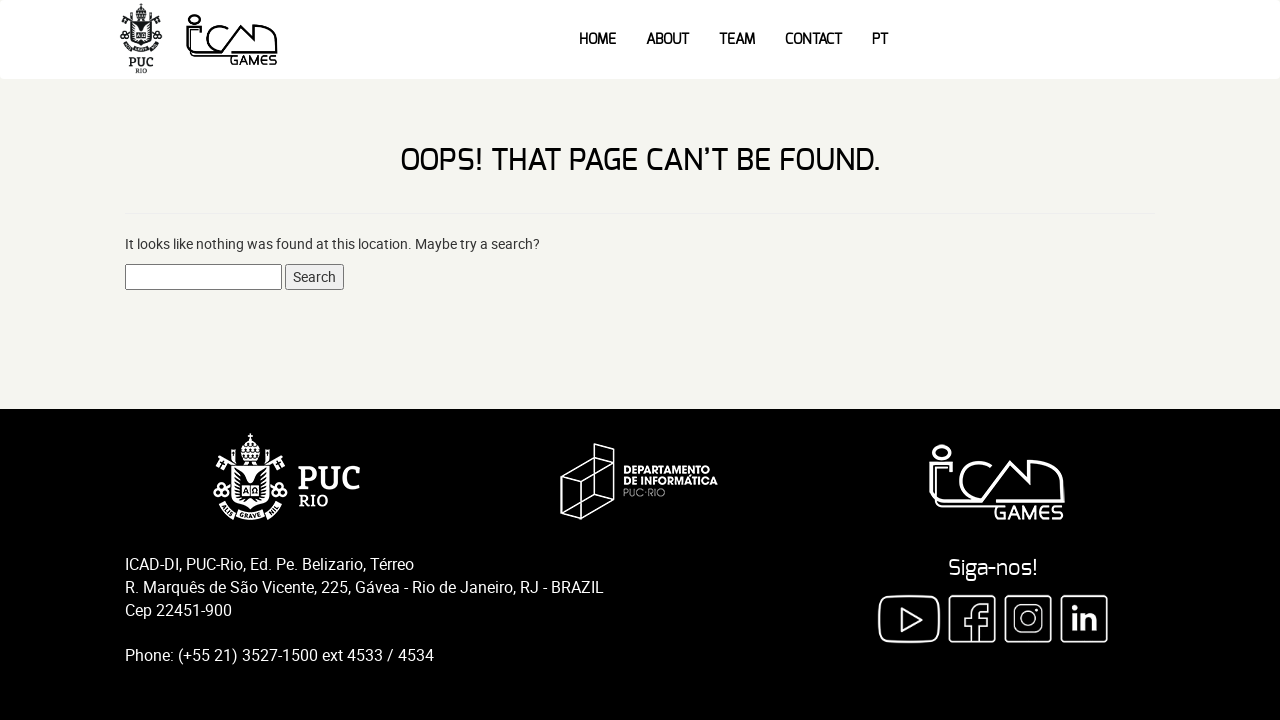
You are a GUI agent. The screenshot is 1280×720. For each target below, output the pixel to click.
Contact (813, 40)
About (667, 40)
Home (597, 40)
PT (880, 40)
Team (737, 40)
